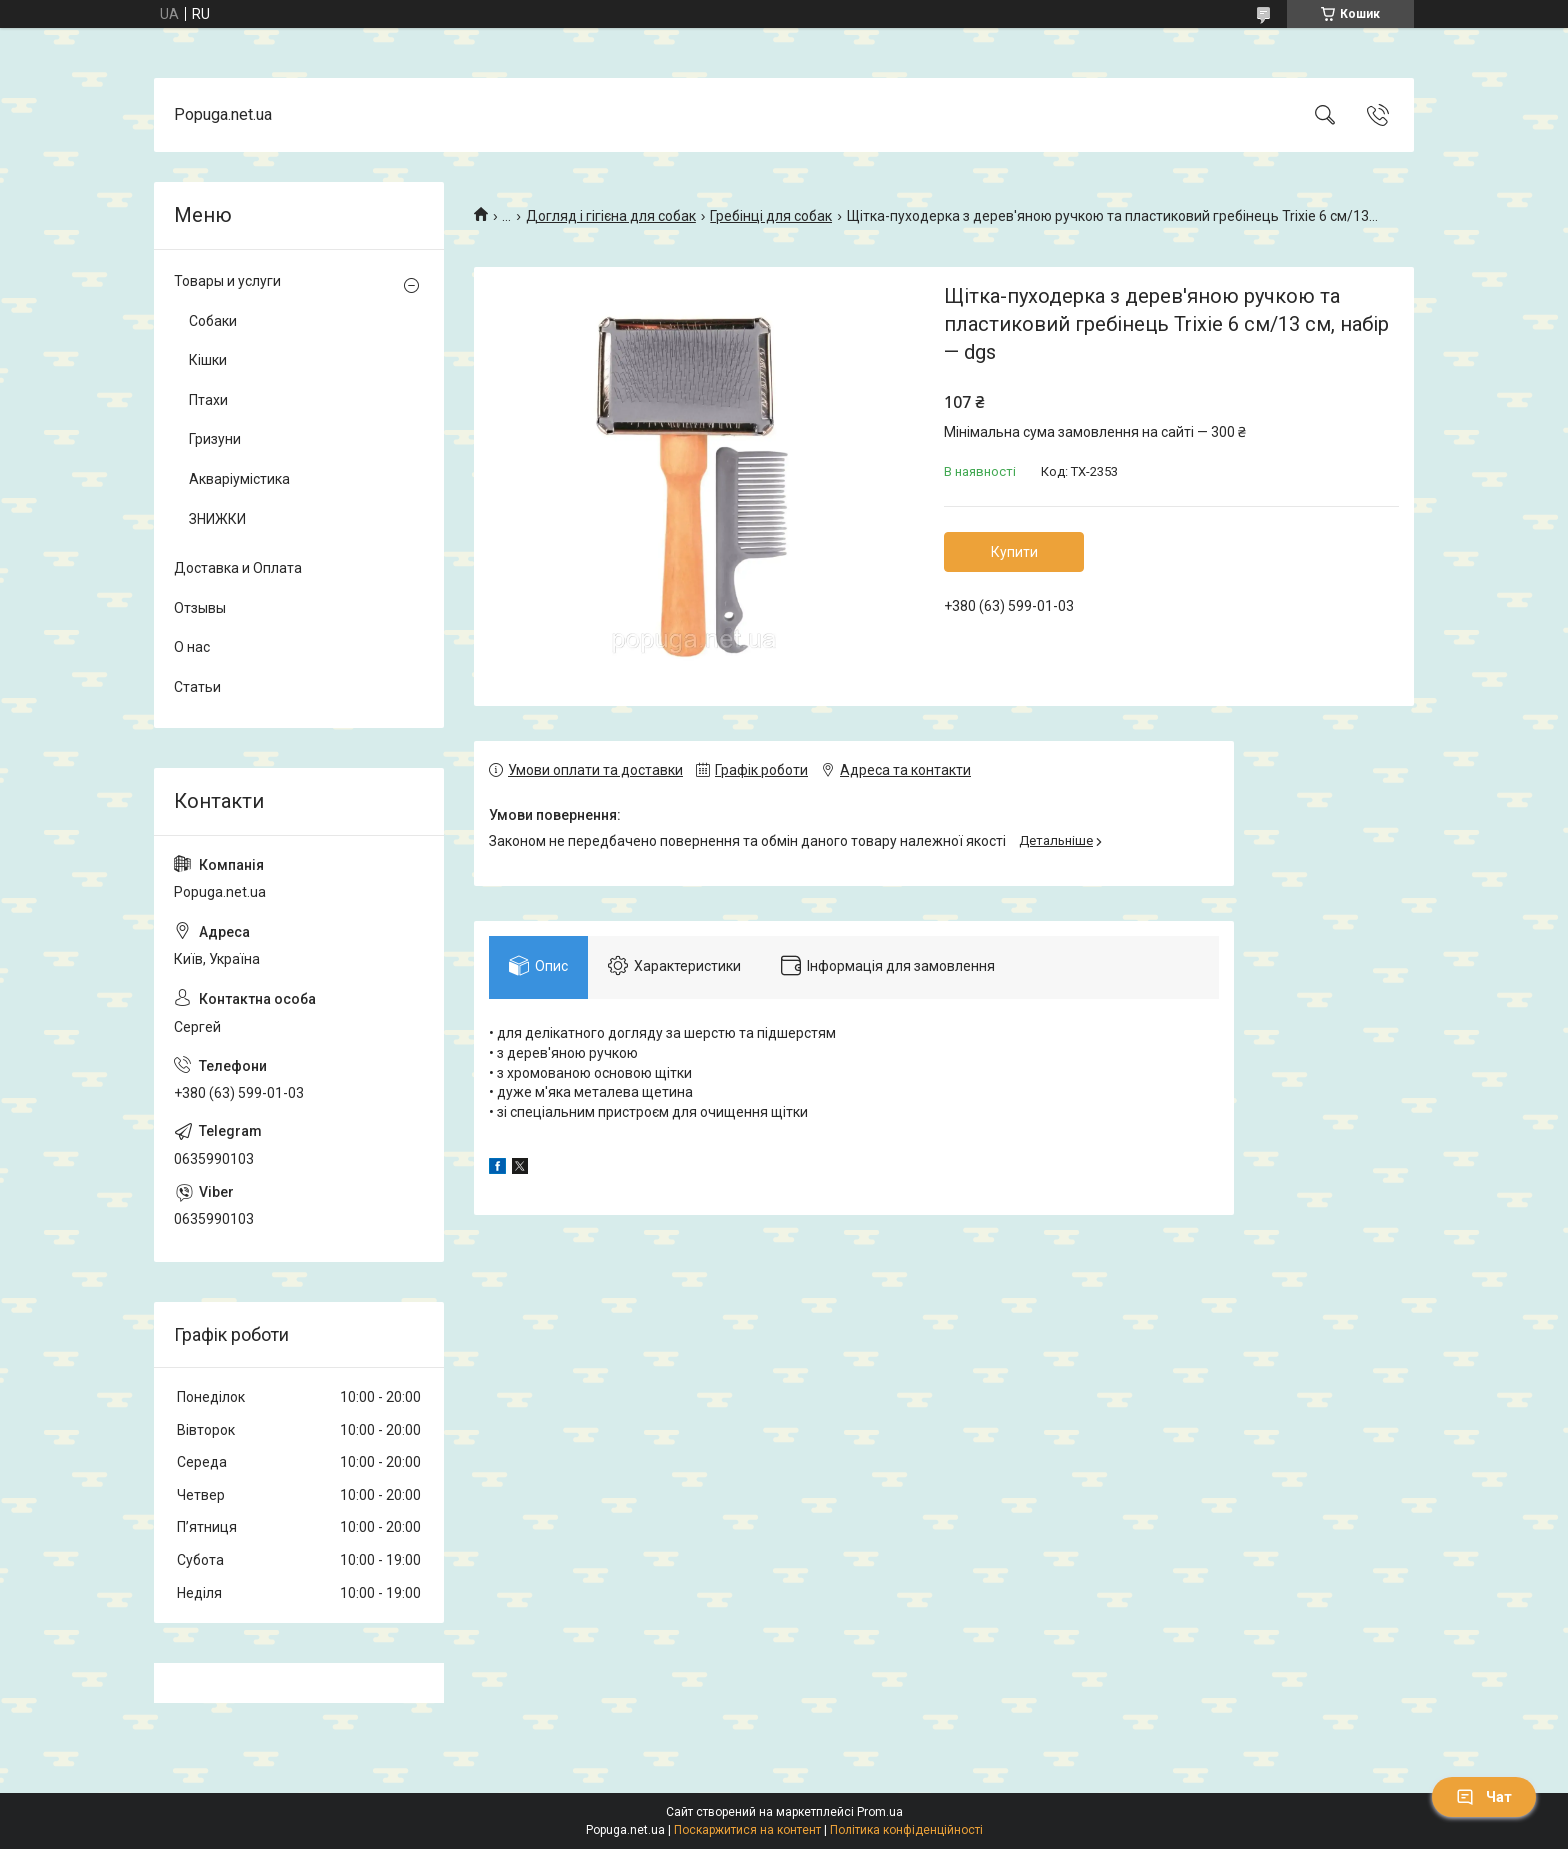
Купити (1014, 552)
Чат (1484, 1797)
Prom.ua (880, 1812)
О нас (192, 647)
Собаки (213, 321)
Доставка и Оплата (238, 568)
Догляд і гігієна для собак (611, 216)
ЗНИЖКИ (217, 519)
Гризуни (215, 439)
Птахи (208, 400)
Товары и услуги (227, 281)
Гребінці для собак (771, 216)
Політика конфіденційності (906, 1830)
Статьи (197, 687)
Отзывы (200, 608)
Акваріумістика (239, 479)
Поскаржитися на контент (747, 1830)
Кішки (208, 360)
